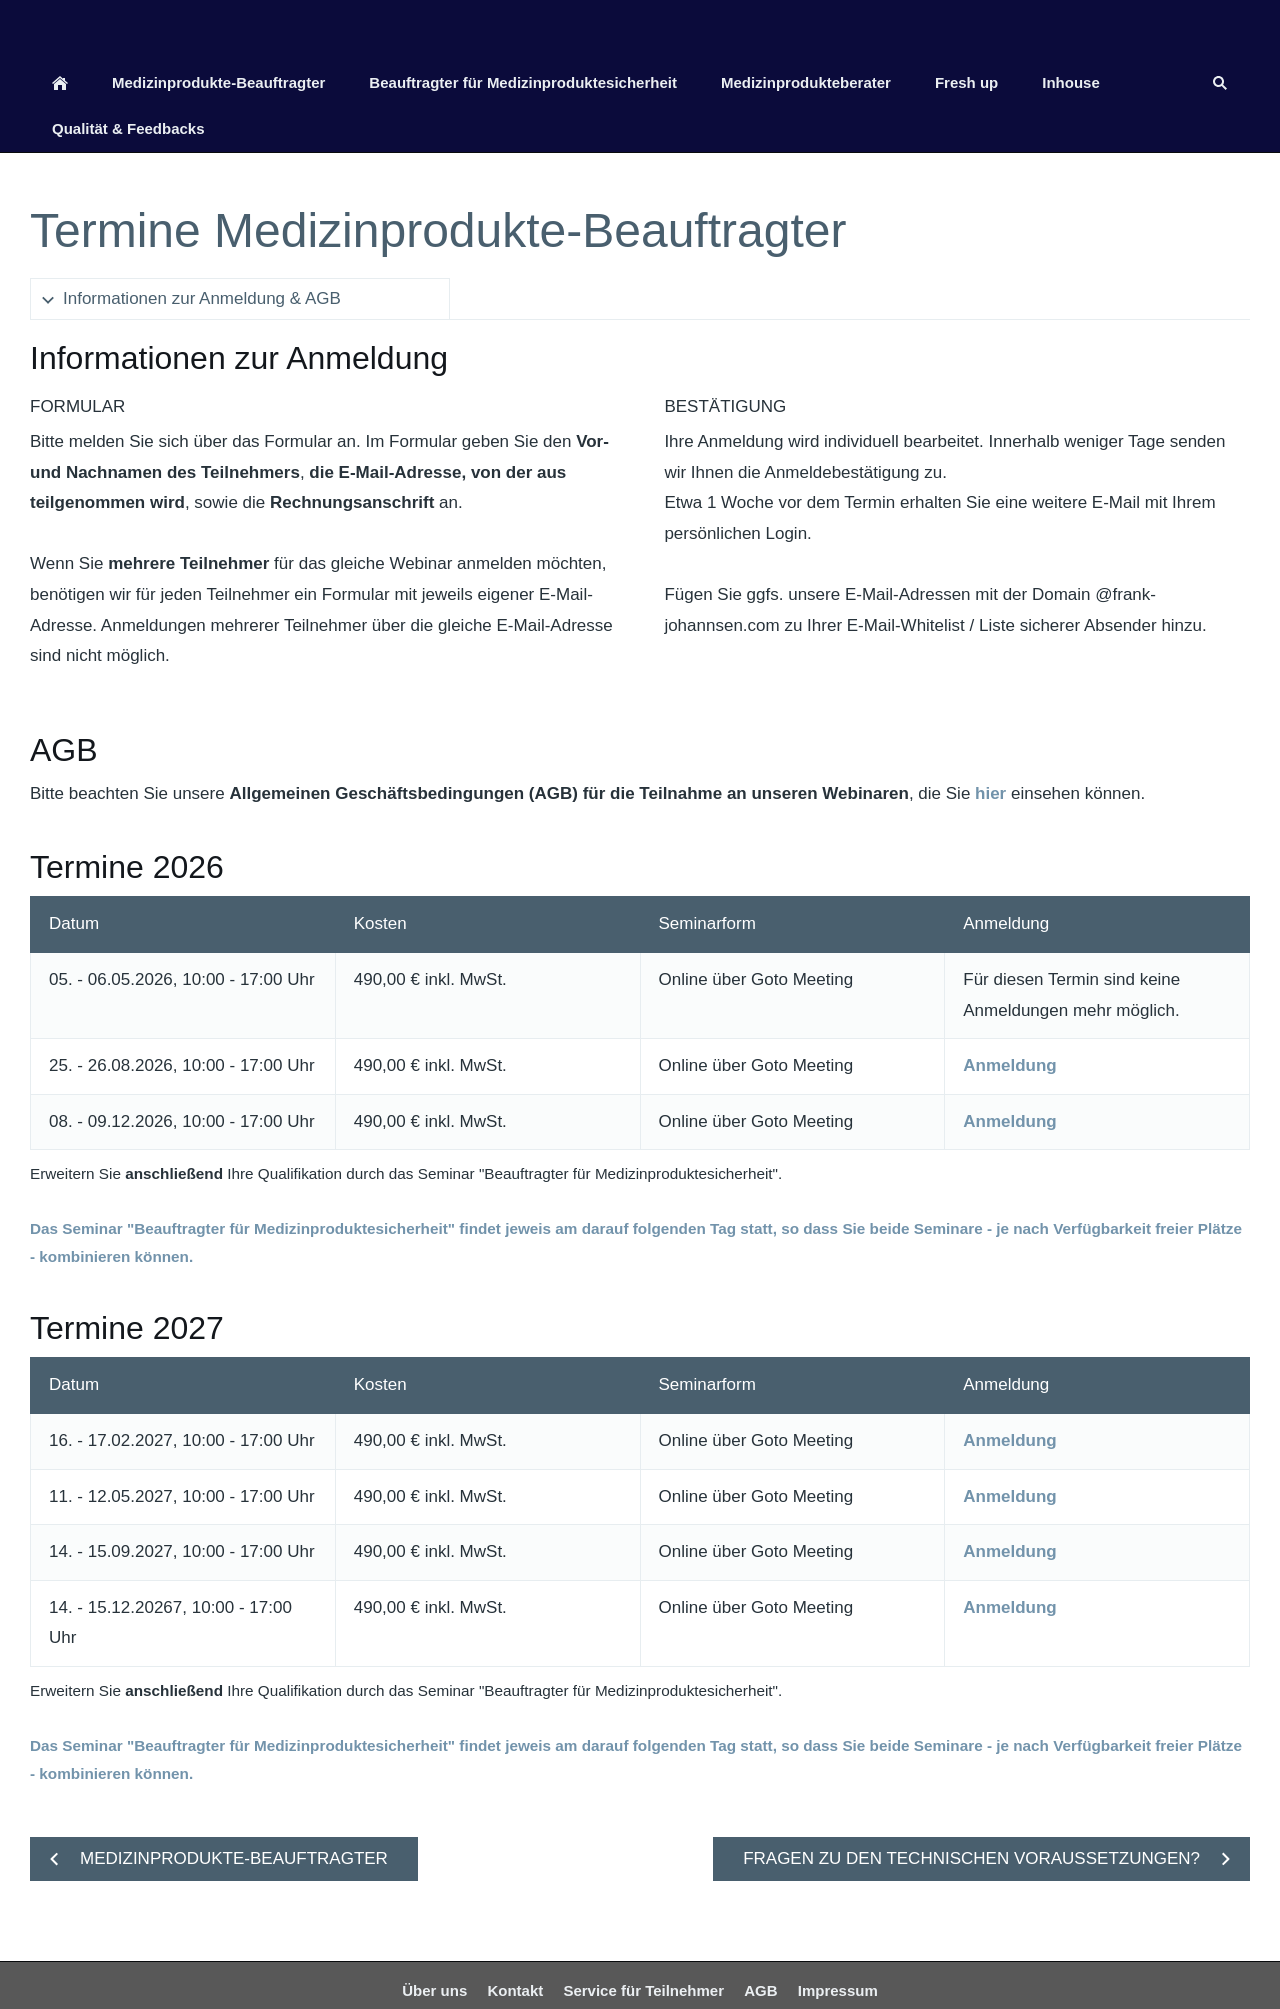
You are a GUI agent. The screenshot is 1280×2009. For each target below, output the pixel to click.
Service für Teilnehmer (643, 1990)
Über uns (434, 1990)
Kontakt (515, 1990)
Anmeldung (1010, 1065)
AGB (760, 1990)
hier (990, 793)
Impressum (838, 1990)
